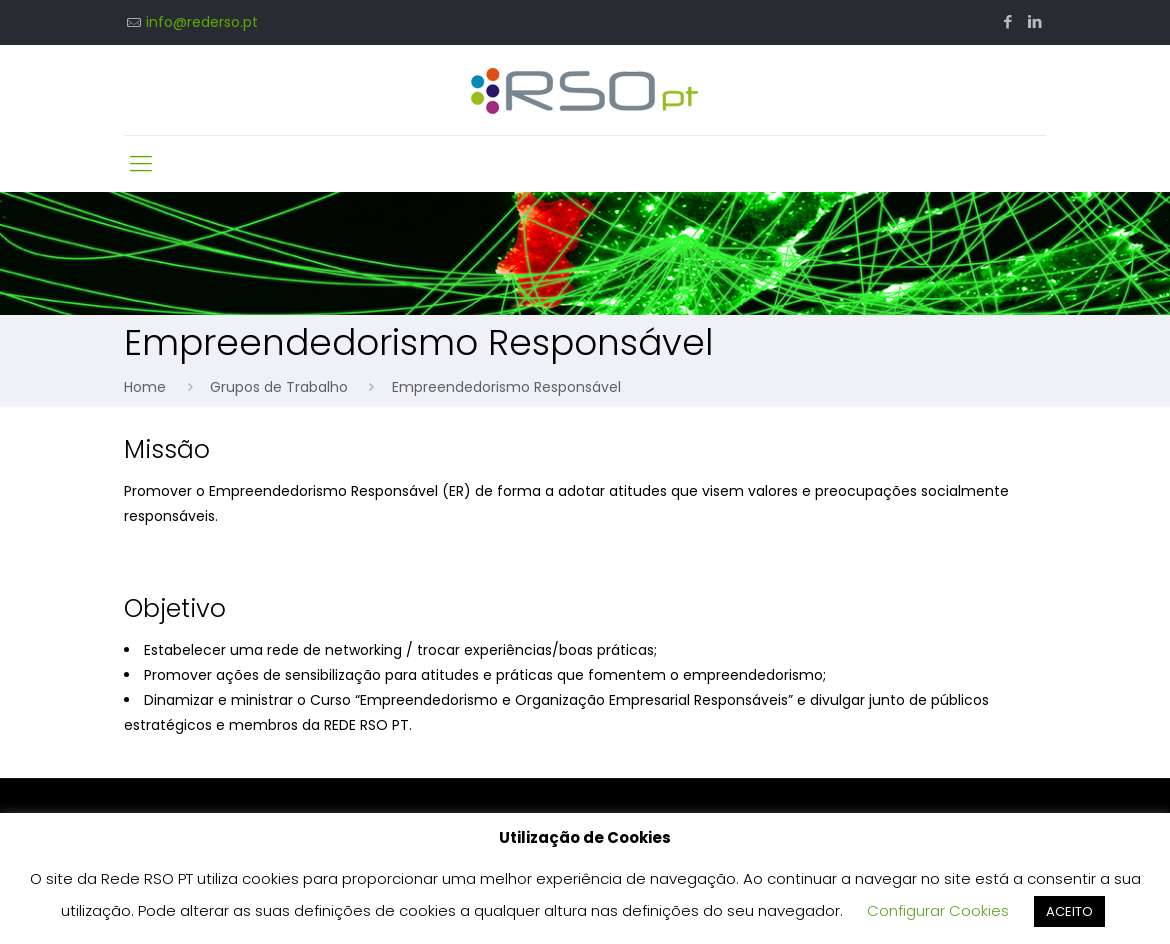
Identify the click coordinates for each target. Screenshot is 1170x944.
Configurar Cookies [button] (938, 910)
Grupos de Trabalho (279, 387)
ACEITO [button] (1069, 911)
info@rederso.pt (202, 22)
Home (145, 387)
